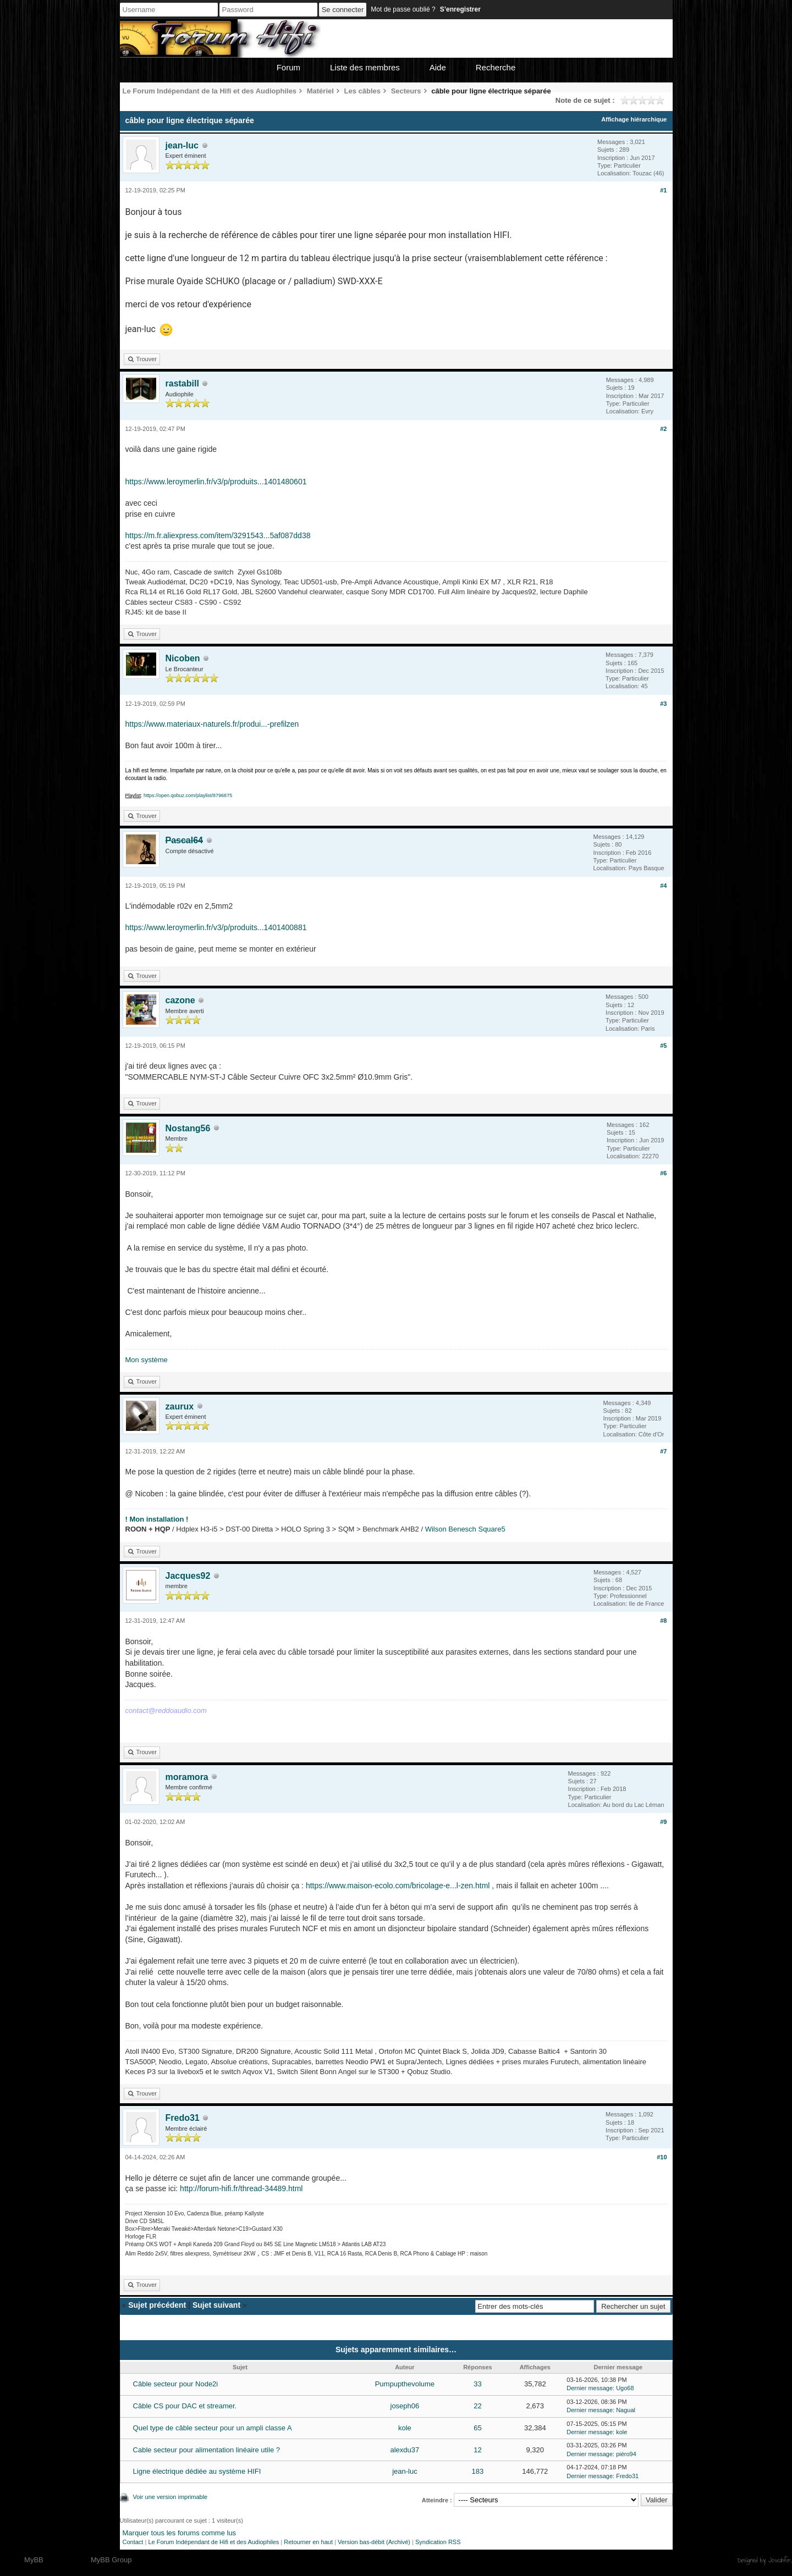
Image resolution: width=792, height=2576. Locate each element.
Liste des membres (365, 67)
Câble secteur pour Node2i (175, 2384)
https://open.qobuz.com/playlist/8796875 (188, 795)
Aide (438, 67)
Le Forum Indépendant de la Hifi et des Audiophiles (210, 91)
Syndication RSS (438, 2542)
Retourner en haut (308, 2542)
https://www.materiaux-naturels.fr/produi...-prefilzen (212, 724)
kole (404, 2428)
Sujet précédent (157, 2305)
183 (478, 2471)
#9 (663, 1821)
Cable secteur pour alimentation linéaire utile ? (206, 2450)
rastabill (182, 383)
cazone (180, 1000)
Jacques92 (188, 1575)
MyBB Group (111, 2560)
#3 (663, 703)
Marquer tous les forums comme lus (180, 2533)
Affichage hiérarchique (634, 119)
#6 (663, 1173)
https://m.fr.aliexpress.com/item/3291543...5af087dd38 (218, 535)
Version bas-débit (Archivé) (374, 2542)
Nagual (625, 2410)
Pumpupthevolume (405, 2384)
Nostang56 (188, 1128)
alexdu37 (405, 2450)
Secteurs (406, 91)
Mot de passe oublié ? (403, 9)
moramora (187, 1777)
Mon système (146, 1360)
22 (477, 2406)
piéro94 (626, 2454)
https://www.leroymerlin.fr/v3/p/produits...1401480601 (216, 481)
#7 (663, 1451)
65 (477, 2428)
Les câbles (362, 91)
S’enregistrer (460, 9)
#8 (663, 1620)
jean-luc (182, 145)
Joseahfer (779, 2560)
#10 (662, 2157)
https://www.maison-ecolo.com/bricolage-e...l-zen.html (398, 1885)
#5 (663, 1045)
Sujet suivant (216, 2305)
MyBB (33, 2560)
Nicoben (183, 658)
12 (477, 2450)
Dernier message (589, 2388)
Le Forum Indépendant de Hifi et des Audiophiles (213, 2542)
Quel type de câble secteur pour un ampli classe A (212, 2428)
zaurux (180, 1406)
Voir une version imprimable (170, 2497)
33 (477, 2384)
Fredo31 (183, 2117)
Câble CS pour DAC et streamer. (185, 2406)
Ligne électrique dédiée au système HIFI (197, 2471)
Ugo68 (625, 2388)
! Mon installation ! (157, 1519)
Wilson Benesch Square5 (465, 1529)
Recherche (496, 67)
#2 (663, 428)
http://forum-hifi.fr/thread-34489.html (241, 2188)
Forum (288, 67)
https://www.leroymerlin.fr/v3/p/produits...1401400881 (216, 927)
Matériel (320, 91)
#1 (663, 190)
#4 (663, 885)
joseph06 (405, 2406)
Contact (133, 2542)
